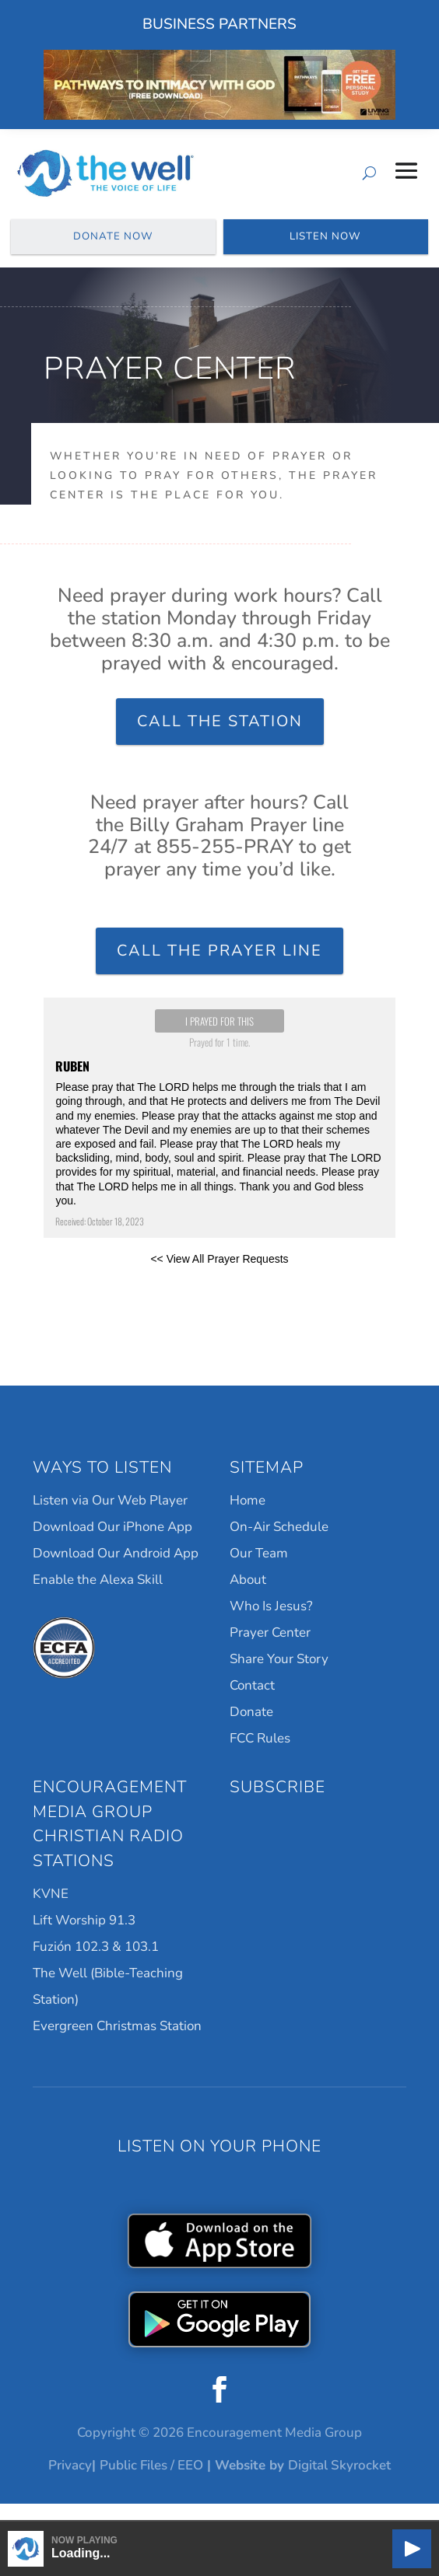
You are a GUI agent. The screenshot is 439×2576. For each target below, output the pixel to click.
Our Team (259, 1572)
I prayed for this (219, 1039)
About (248, 1598)
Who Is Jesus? (271, 1625)
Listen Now (325, 246)
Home (247, 1519)
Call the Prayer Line (219, 969)
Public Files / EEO (151, 2483)
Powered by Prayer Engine (219, 1318)
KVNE (50, 1912)
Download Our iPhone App (112, 1545)
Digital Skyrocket (339, 2483)
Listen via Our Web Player (110, 1519)
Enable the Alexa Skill (98, 1598)
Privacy (70, 2483)
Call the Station (220, 739)
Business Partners (219, 24)
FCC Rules (260, 1757)
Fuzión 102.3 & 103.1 (96, 1965)
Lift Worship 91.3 (84, 1939)
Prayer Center (270, 1651)
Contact (252, 1704)
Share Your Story (279, 1677)
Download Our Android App (115, 1572)
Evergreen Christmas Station (117, 2044)
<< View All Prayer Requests (219, 1277)
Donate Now (113, 246)
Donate (251, 1730)
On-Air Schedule (279, 1545)
